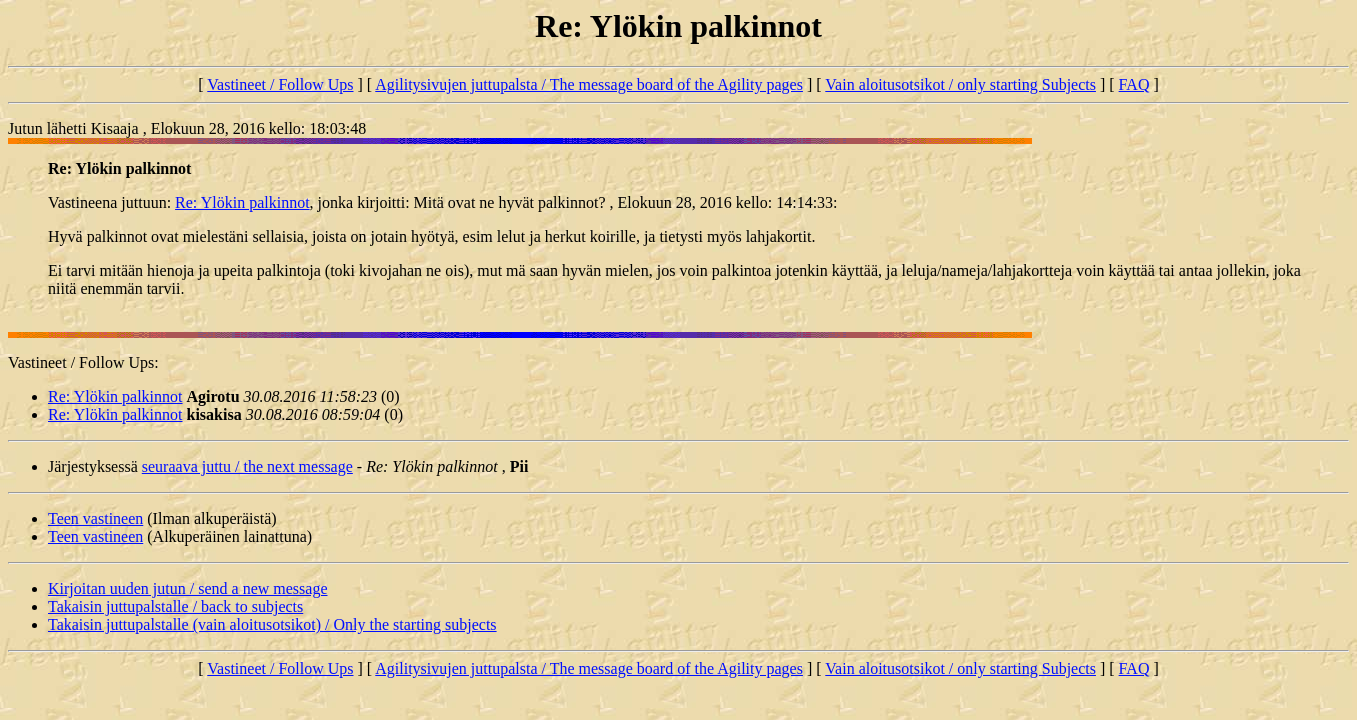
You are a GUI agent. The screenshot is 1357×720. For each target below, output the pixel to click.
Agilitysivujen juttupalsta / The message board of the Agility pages (589, 84)
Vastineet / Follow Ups (280, 84)
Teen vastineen (95, 518)
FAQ (1134, 84)
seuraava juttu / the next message (247, 466)
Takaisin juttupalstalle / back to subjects (175, 606)
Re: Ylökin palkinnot (242, 202)
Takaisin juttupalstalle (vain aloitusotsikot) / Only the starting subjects (272, 624)
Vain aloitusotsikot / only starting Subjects (960, 84)
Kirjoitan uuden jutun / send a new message (188, 588)
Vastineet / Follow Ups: (83, 362)
